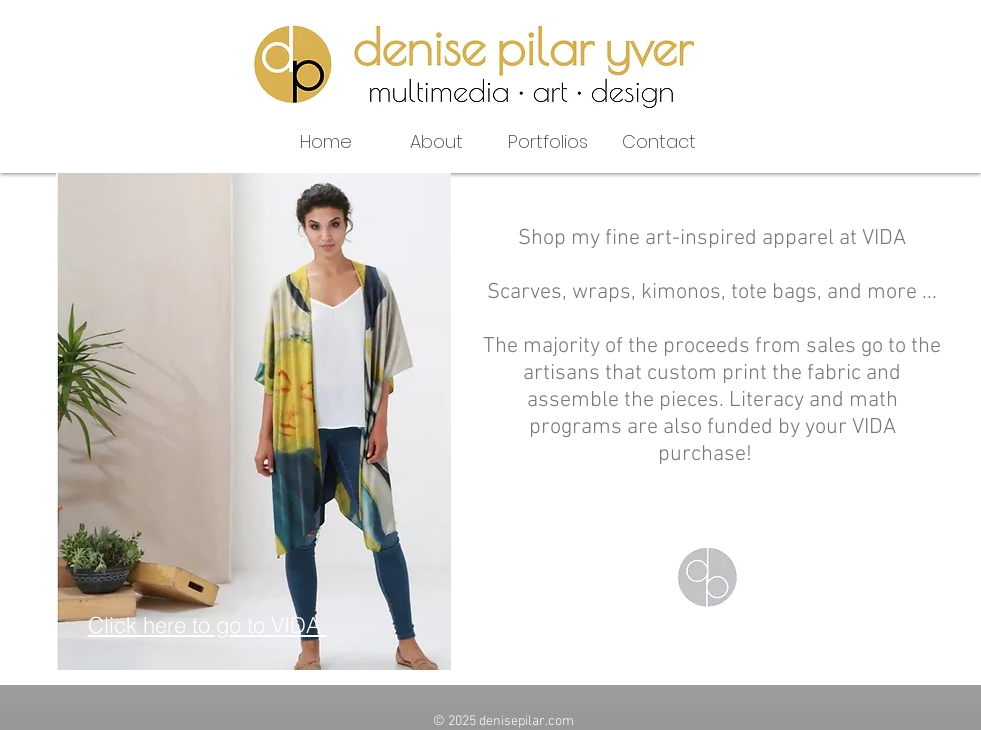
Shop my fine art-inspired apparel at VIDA (712, 238)
